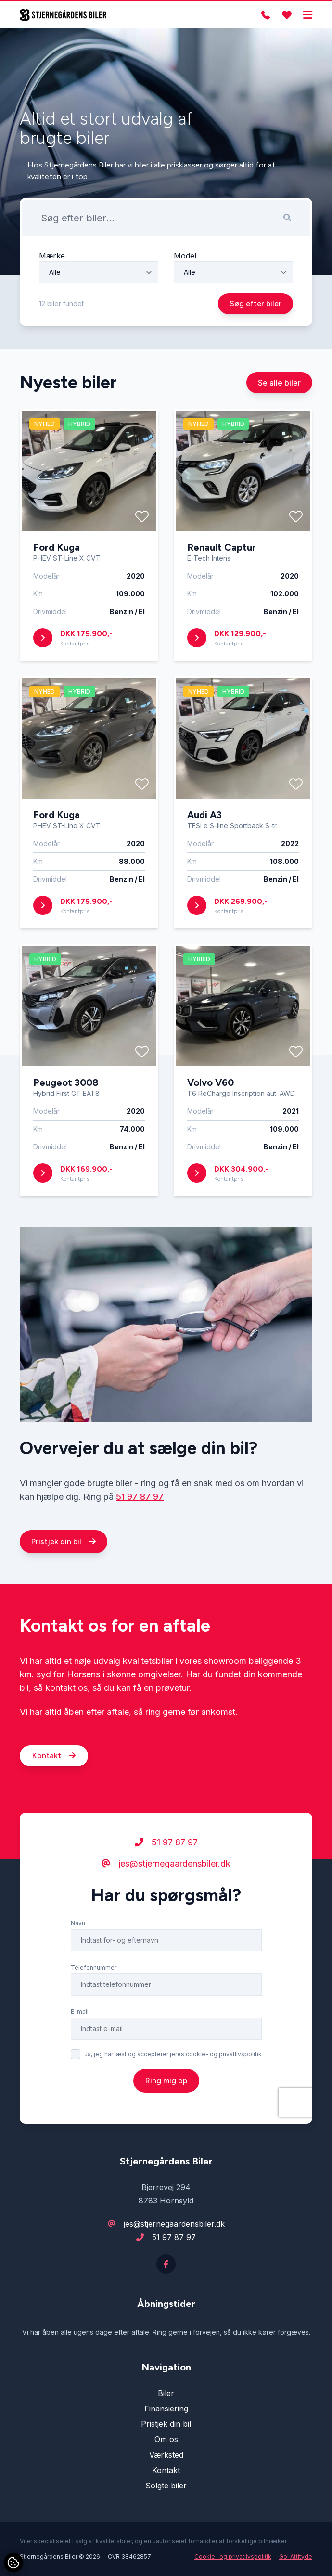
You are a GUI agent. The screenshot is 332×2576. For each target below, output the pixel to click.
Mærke (52, 255)
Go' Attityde (295, 2556)
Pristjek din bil (63, 1586)
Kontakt (54, 1800)
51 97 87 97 (140, 1541)
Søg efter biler (255, 303)
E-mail (80, 2056)
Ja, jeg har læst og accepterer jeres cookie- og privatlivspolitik (173, 2098)
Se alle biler (279, 427)
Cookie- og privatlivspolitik (232, 2556)
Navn (78, 1967)
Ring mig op (166, 2125)
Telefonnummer (93, 2012)
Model (185, 255)
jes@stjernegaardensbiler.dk (166, 1908)
